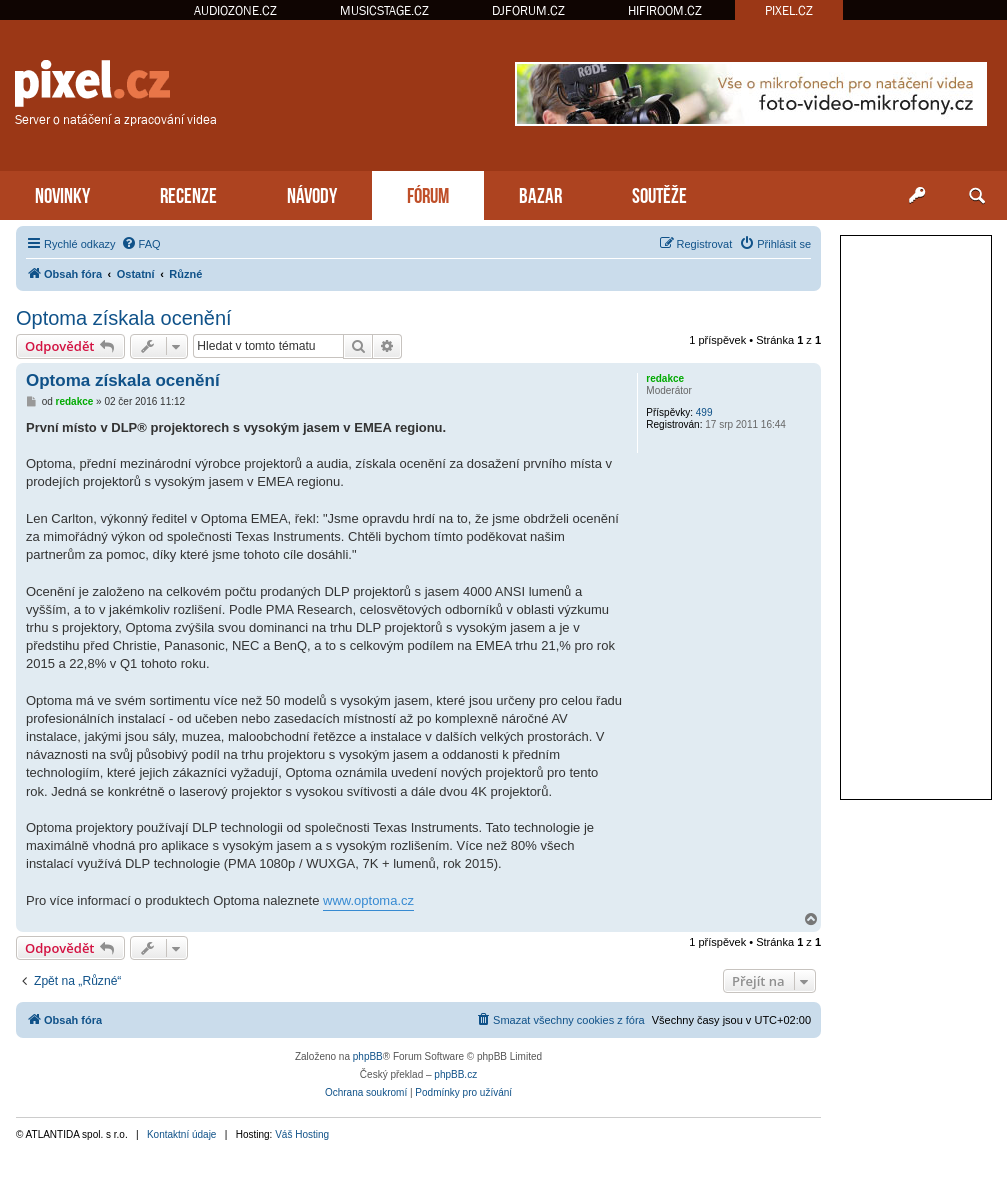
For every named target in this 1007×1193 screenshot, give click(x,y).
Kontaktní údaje (182, 1134)
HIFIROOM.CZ (665, 10)
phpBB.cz (455, 1074)
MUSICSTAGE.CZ (384, 10)
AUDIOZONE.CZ (235, 10)
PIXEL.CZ (789, 10)
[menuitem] (141, 244)
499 (704, 412)
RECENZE (188, 193)
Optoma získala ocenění (124, 318)
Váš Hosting (302, 1134)
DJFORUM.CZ (528, 10)
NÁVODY (312, 193)
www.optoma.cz (368, 900)
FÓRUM (428, 193)
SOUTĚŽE (659, 193)
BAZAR (540, 193)
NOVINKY (62, 193)
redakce (665, 378)
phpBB (368, 1056)
